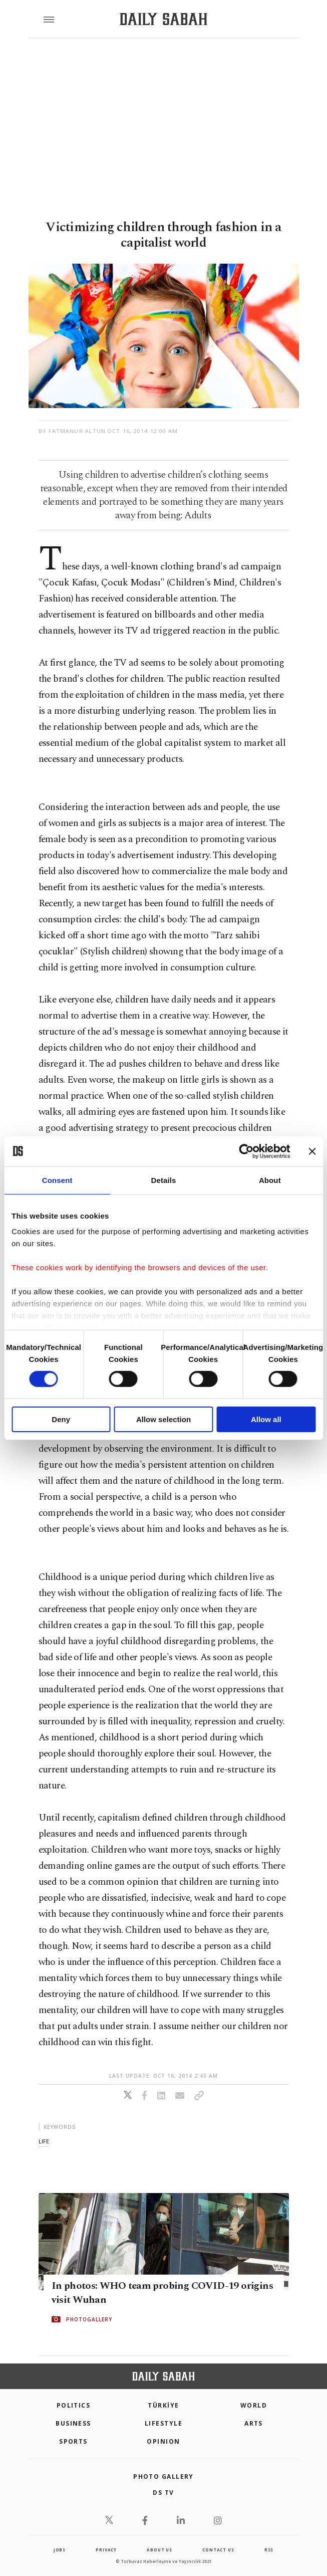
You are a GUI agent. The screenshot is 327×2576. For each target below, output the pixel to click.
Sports (73, 2441)
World (253, 2405)
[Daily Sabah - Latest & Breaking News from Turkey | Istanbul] (163, 19)
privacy (106, 2549)
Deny (61, 1419)
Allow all (266, 1419)
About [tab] (270, 1179)
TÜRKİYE (163, 2405)
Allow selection (163, 1419)
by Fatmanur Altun (72, 431)
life (44, 2141)
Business (73, 2423)
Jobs (60, 2549)
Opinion (163, 2441)
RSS (268, 2549)
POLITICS (74, 2405)
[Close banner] (311, 1150)
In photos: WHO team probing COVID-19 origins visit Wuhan (162, 2292)
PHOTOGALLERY (89, 2319)
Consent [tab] (57, 1179)
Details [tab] (163, 1179)
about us (159, 2549)
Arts (253, 2423)
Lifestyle (163, 2423)
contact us (218, 2549)
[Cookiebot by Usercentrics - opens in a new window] (246, 1150)
